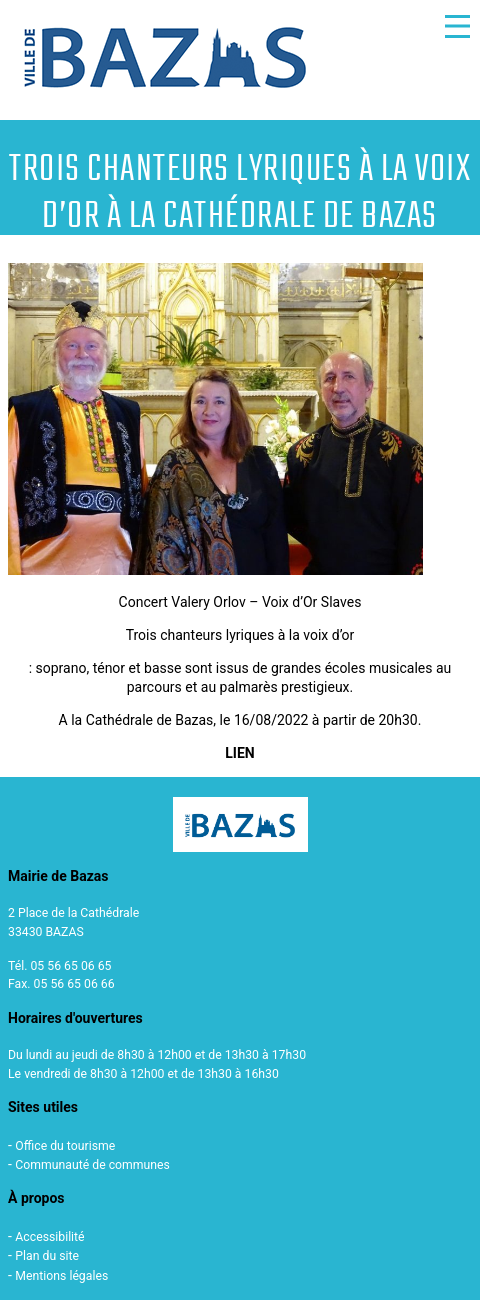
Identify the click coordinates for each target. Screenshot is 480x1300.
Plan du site (47, 1256)
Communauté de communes (92, 1165)
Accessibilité (49, 1237)
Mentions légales (61, 1276)
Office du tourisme (65, 1146)
